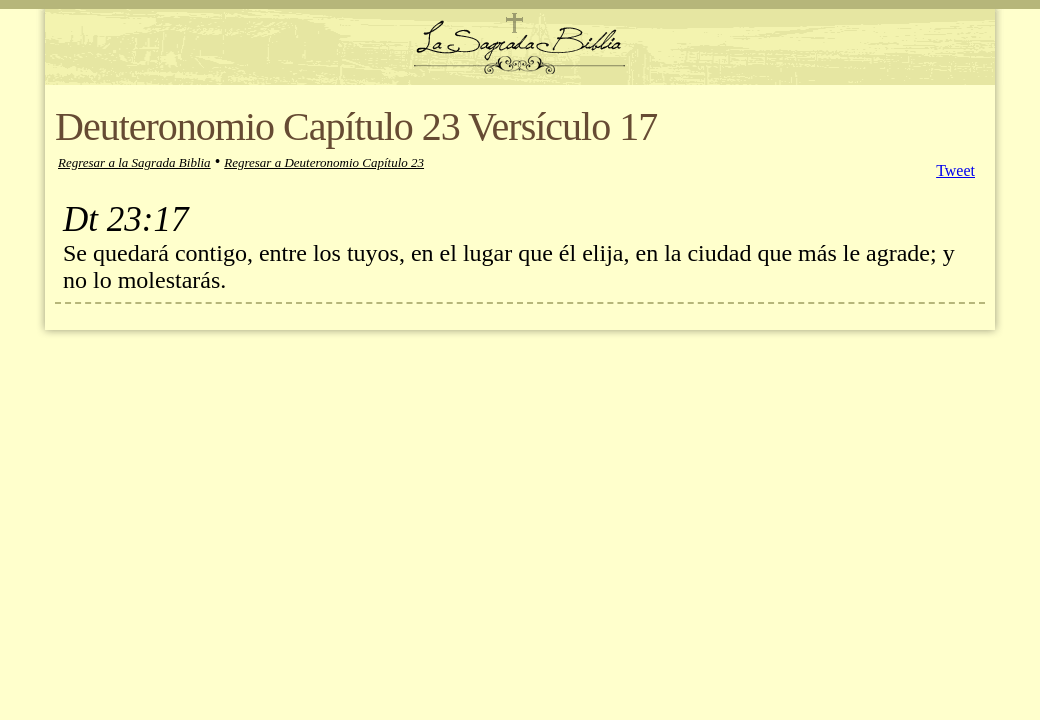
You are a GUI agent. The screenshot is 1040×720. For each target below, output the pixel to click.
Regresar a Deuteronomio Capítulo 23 (324, 162)
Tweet (955, 170)
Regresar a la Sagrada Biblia (134, 162)
